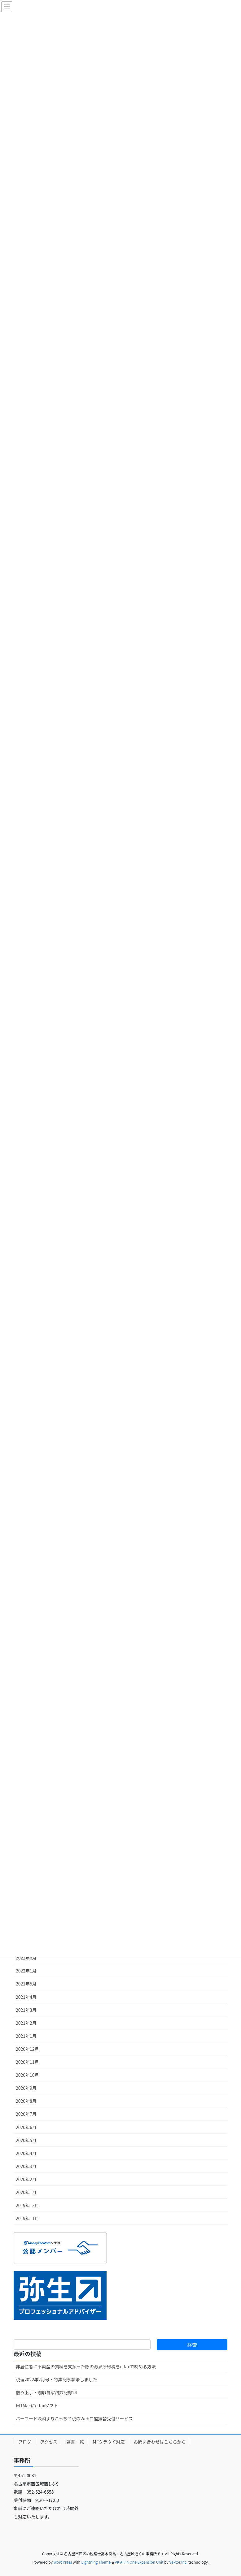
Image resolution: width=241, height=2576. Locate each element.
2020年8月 (26, 2101)
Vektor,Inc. (178, 2562)
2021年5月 (26, 1984)
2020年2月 (26, 2179)
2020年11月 (27, 2062)
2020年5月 (26, 2140)
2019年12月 (27, 2205)
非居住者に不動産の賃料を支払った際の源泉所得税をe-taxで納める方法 (86, 2366)
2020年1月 (26, 2192)
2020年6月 (26, 2127)
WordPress (63, 2562)
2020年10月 (27, 2075)
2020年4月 (26, 2153)
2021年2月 (26, 2023)
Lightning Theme (96, 2562)
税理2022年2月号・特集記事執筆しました (56, 2379)
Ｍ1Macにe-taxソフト (37, 2405)
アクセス (48, 2442)
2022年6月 (26, 1958)
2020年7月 (26, 2114)
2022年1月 (26, 1971)
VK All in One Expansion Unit (139, 2562)
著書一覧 (75, 2442)
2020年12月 (27, 2049)
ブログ (24, 2442)
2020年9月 (26, 2088)
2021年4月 (26, 1997)
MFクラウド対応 (109, 2442)
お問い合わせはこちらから (160, 2442)
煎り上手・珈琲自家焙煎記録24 (46, 2392)
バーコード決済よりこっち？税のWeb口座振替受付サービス (74, 2418)
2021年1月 (26, 2036)
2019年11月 (27, 2218)
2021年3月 (26, 2010)
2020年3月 (26, 2166)
